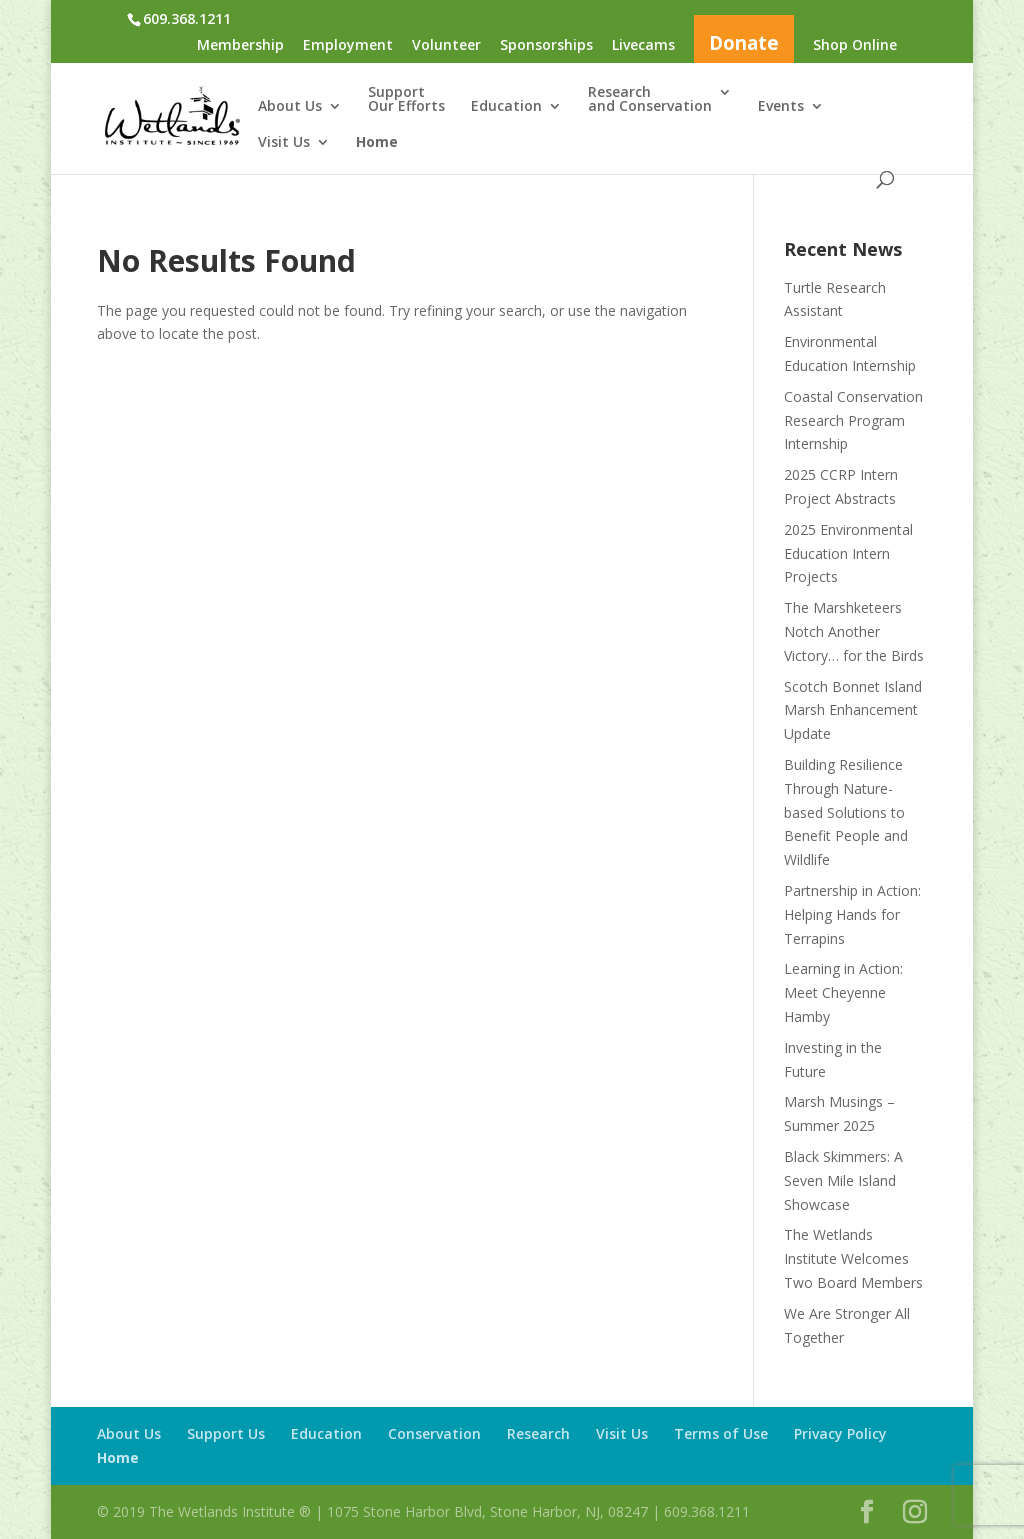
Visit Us (284, 143)
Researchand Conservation (650, 100)
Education (506, 107)
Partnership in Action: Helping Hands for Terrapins (852, 914)
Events (781, 107)
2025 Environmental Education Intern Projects (848, 553)
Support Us (226, 1433)
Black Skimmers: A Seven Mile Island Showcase (843, 1180)
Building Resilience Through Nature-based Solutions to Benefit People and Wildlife (846, 812)
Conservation (434, 1433)
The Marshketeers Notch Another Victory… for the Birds (854, 631)
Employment (348, 46)
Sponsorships (546, 46)
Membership (240, 46)
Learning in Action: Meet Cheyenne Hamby (843, 992)
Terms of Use (721, 1433)
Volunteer (446, 46)
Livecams (643, 46)
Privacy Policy (840, 1433)
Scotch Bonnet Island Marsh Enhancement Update (853, 710)
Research (538, 1433)
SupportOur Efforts (406, 100)
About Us (290, 107)
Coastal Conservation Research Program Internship (853, 420)
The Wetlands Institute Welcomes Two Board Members (853, 1258)
